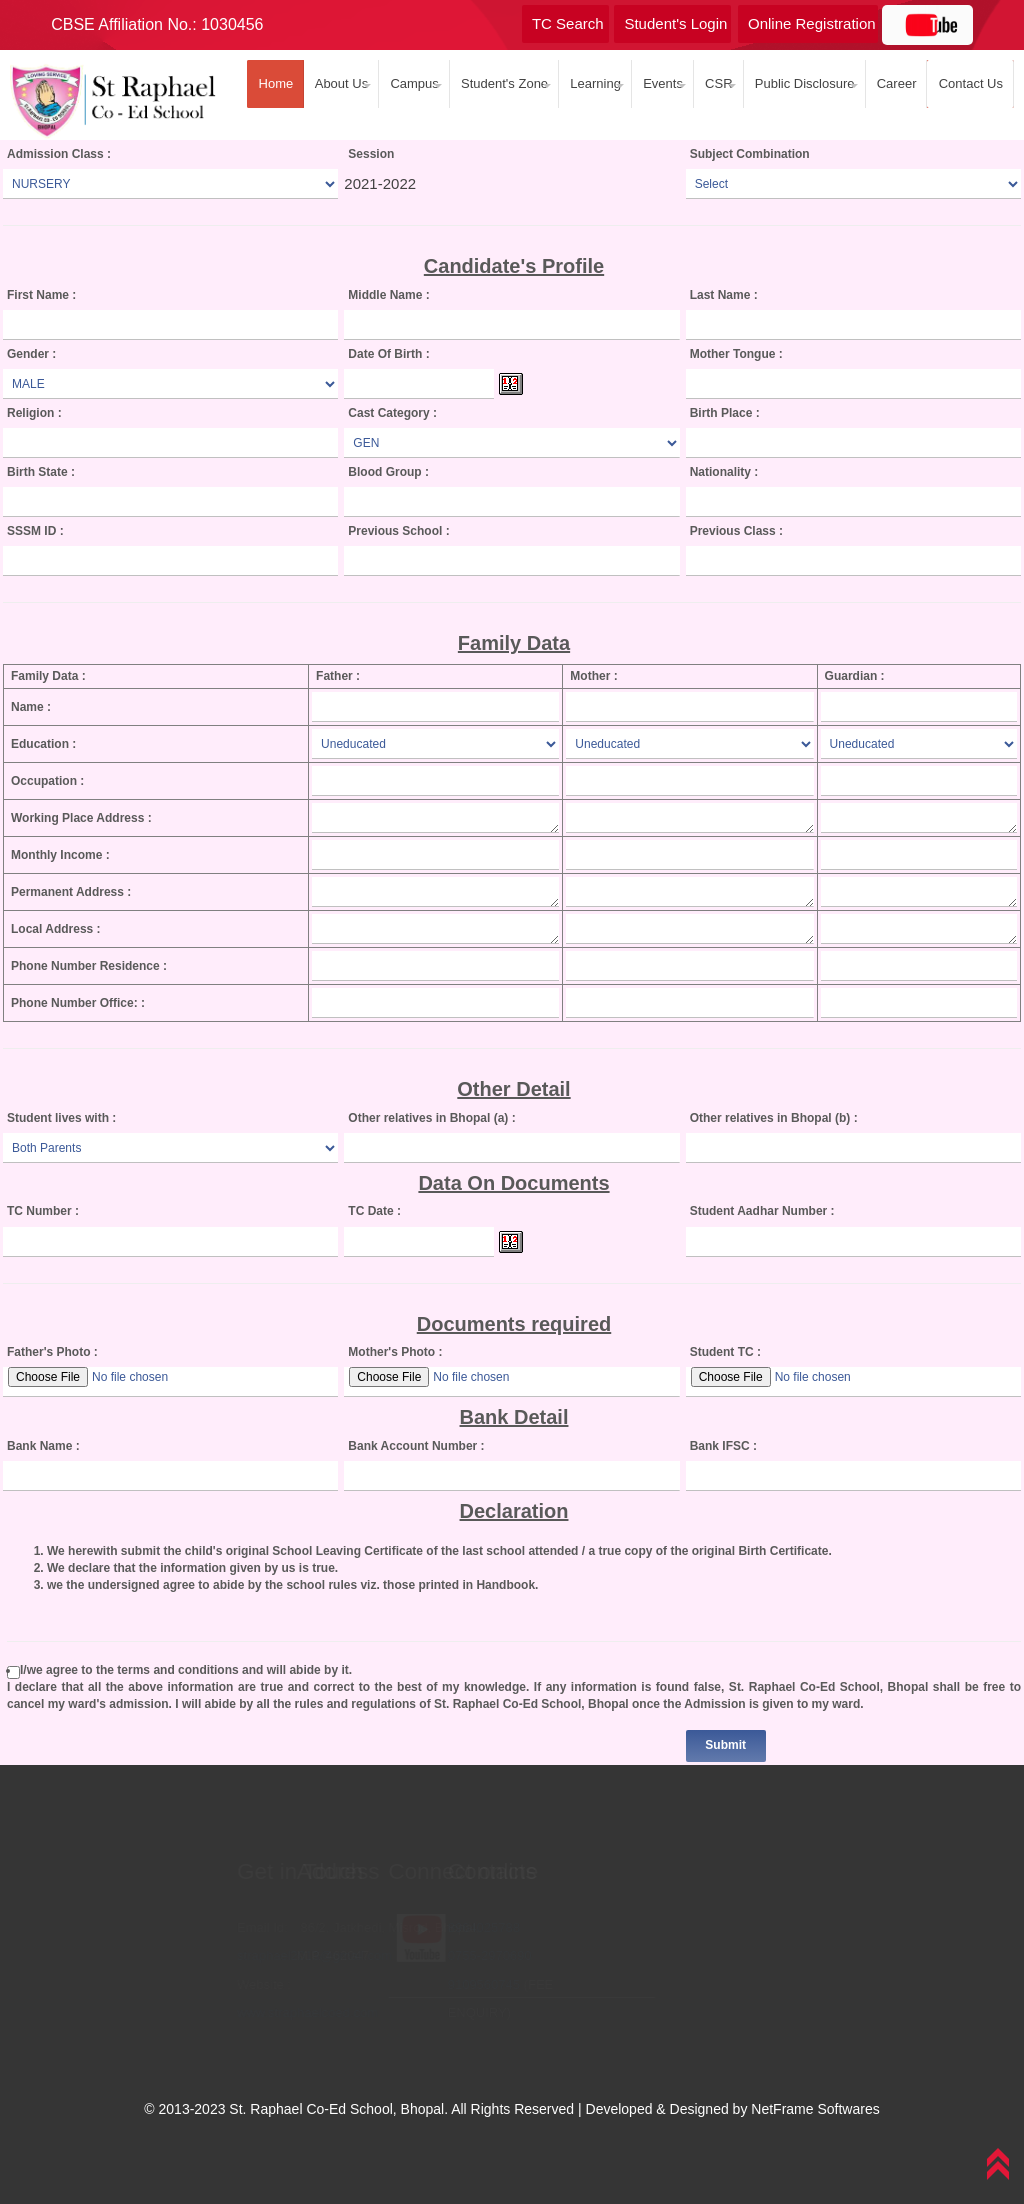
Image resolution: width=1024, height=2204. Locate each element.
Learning (592, 83)
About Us (338, 83)
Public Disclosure (801, 83)
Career (893, 83)
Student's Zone (501, 83)
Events (659, 83)
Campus (411, 83)
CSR (715, 83)
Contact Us (967, 83)
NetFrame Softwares (815, 2109)
